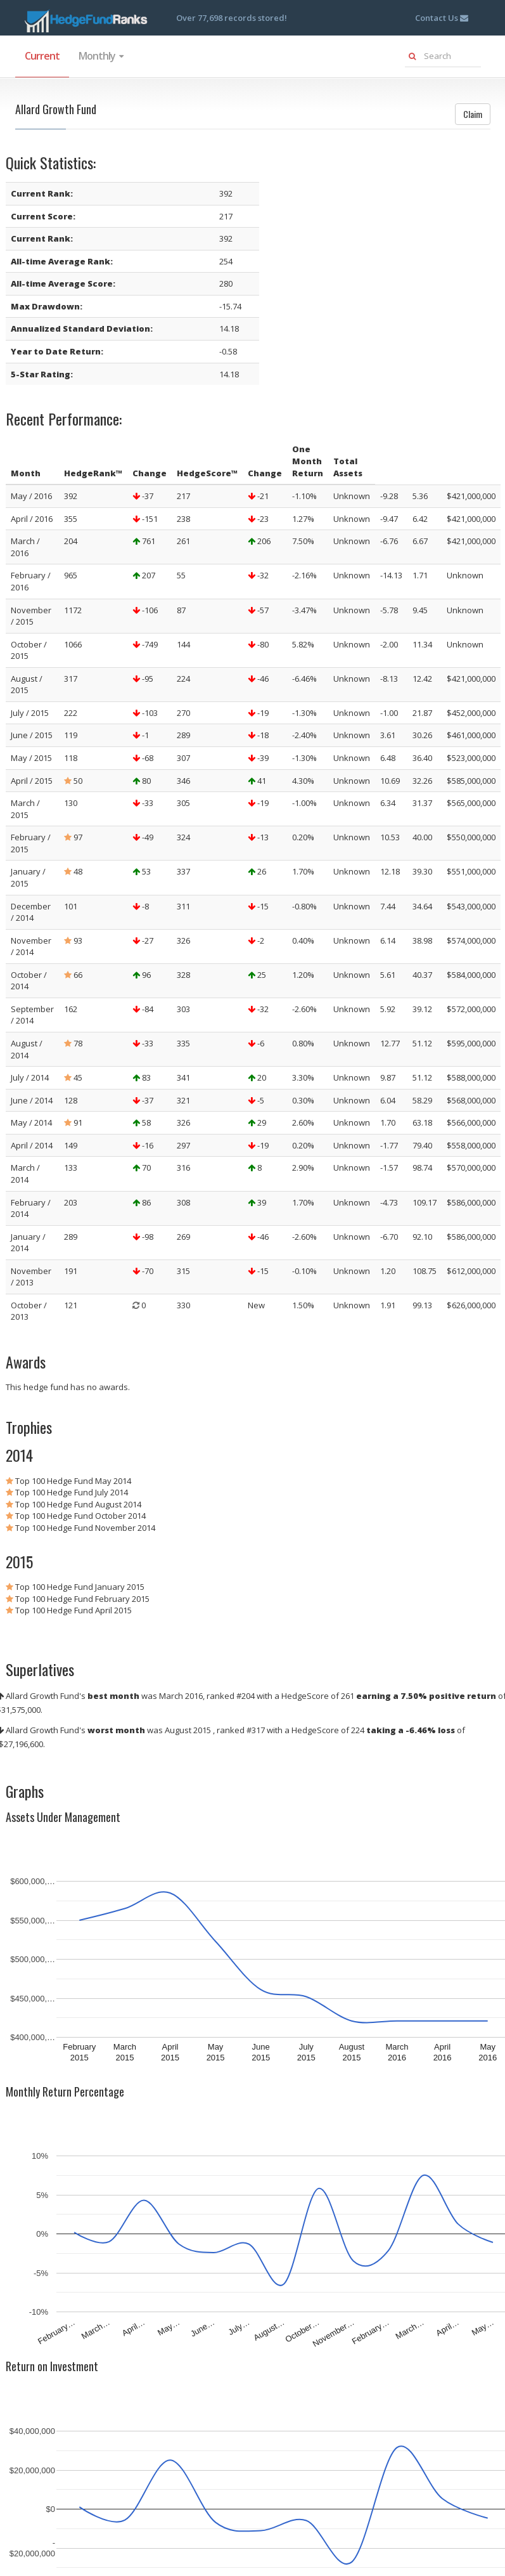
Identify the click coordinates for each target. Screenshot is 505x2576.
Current (42, 56)
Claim (472, 113)
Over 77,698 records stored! (231, 17)
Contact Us (441, 17)
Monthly (101, 56)
